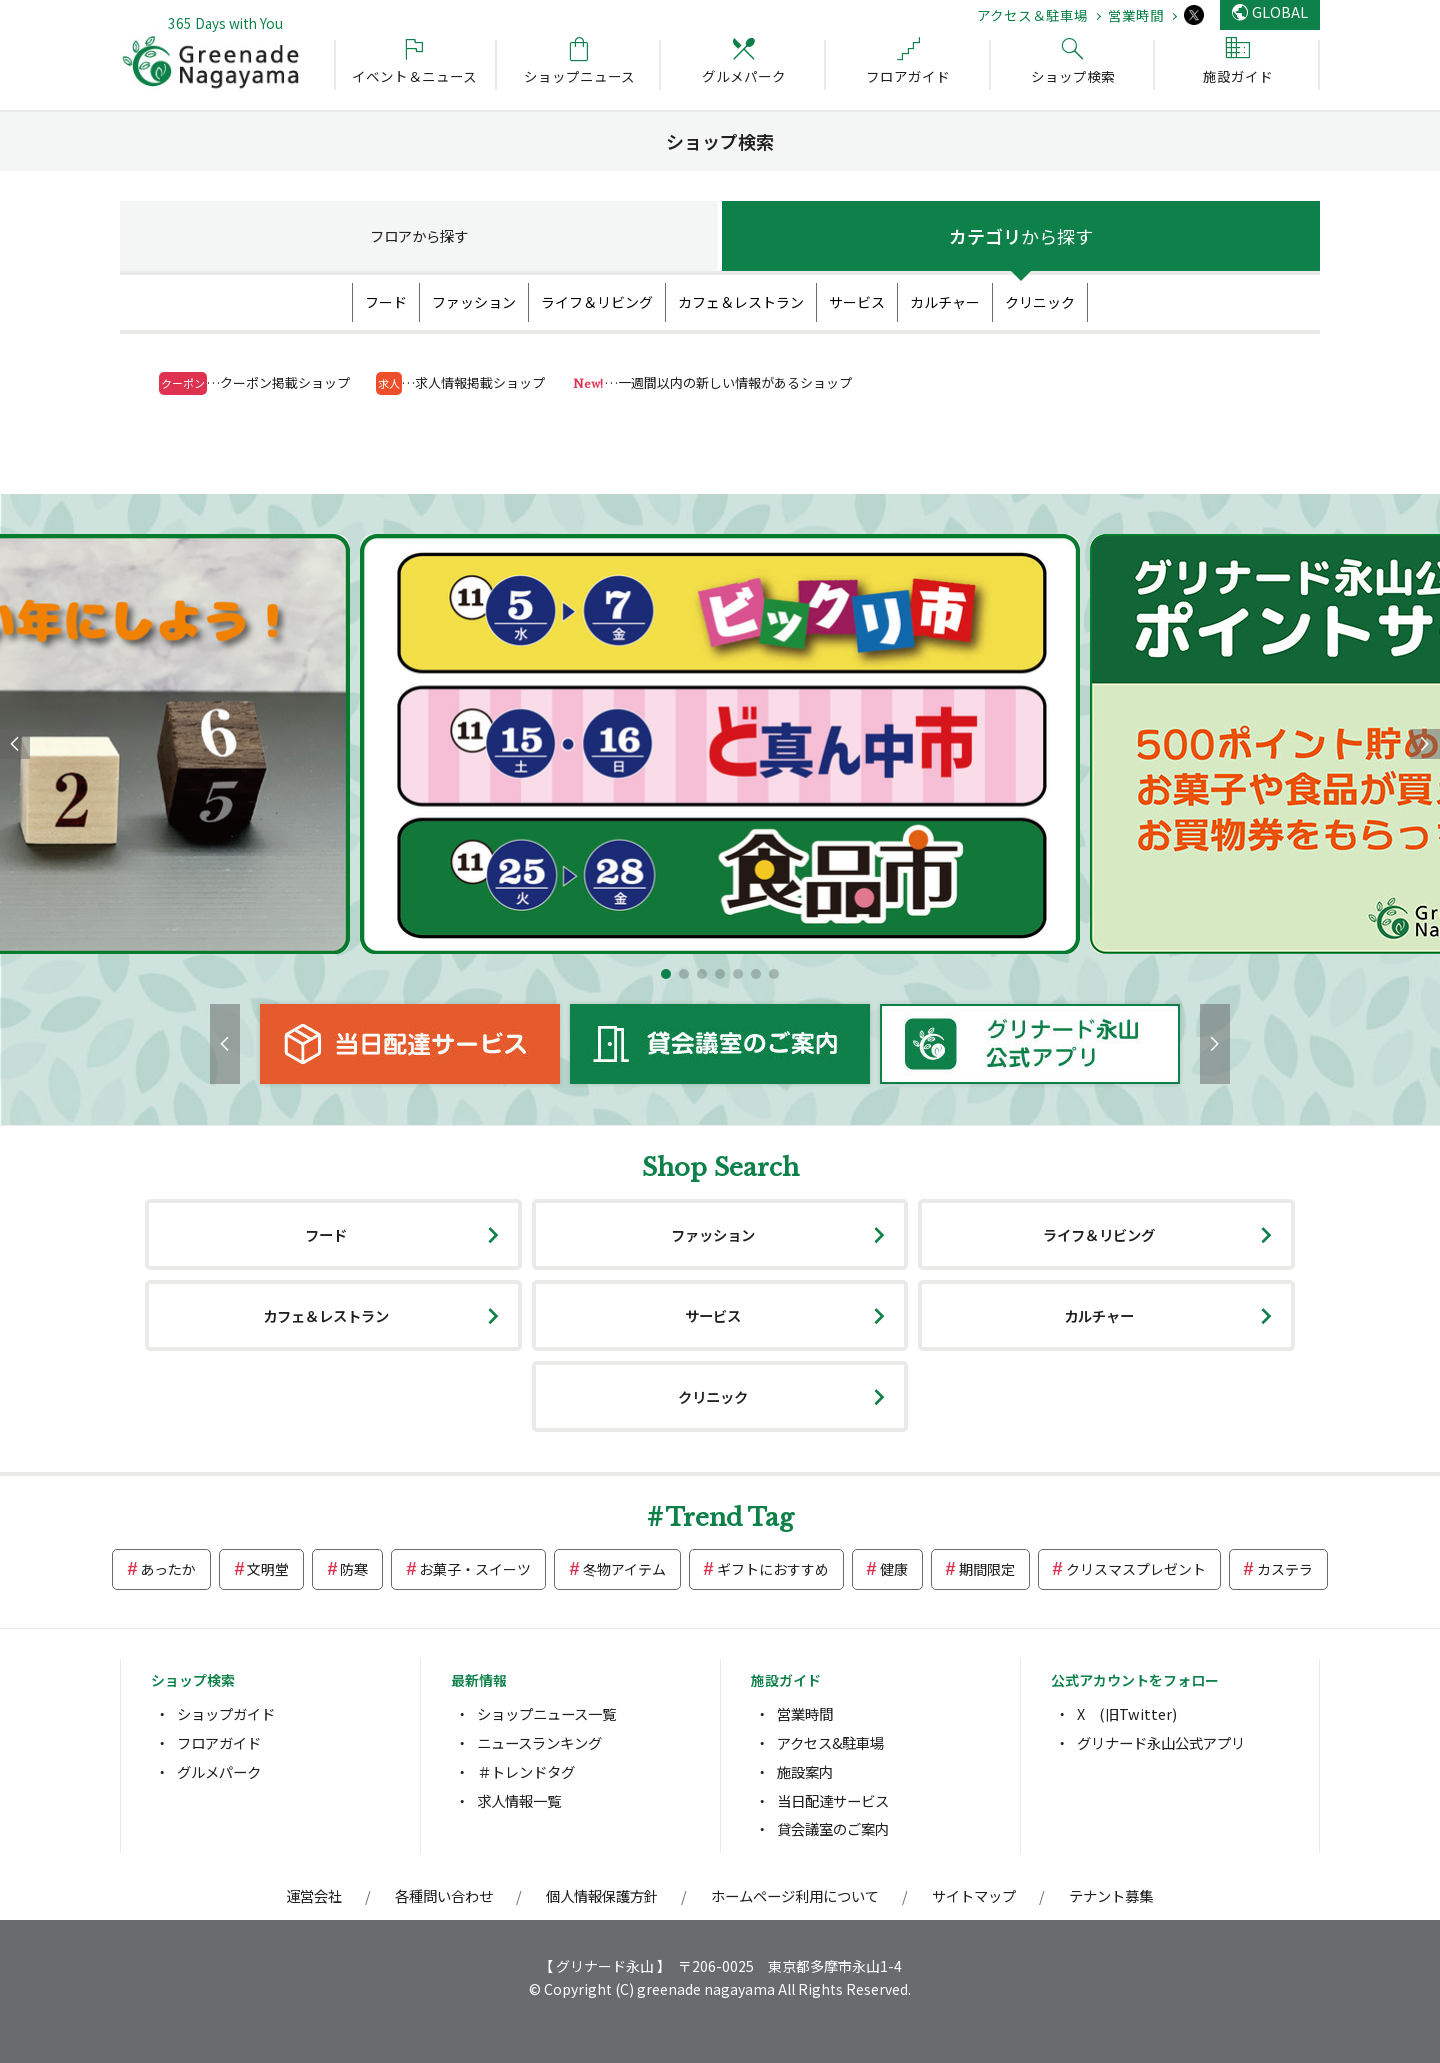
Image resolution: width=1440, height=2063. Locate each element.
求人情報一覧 (519, 1800)
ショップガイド (226, 1713)
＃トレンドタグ (526, 1771)
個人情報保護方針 (602, 1895)
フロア (419, 235)
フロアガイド (219, 1742)
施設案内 (805, 1771)
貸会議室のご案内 (833, 1828)
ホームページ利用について (795, 1895)
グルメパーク (219, 1771)
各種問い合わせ (444, 1895)
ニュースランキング (539, 1742)
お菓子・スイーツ (475, 1569)
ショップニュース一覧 (546, 1713)
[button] (666, 974)
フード (386, 302)
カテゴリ (1021, 236)
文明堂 (268, 1569)
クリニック (1040, 302)
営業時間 (1136, 15)
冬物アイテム (624, 1569)
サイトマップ (974, 1895)
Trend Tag (730, 1517)
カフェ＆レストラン (741, 302)
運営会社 (314, 1895)
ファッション (474, 302)
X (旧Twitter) (1127, 1713)
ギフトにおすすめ (773, 1569)
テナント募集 (1111, 1895)
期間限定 (987, 1569)
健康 (894, 1569)
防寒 (354, 1569)
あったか (168, 1569)
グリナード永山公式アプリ (1161, 1742)
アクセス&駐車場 (830, 1742)
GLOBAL (1280, 11)
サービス (857, 302)
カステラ (1285, 1569)
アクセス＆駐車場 (1032, 15)
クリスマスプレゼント (1136, 1569)
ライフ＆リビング (597, 302)
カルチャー (945, 302)
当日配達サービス (833, 1800)
